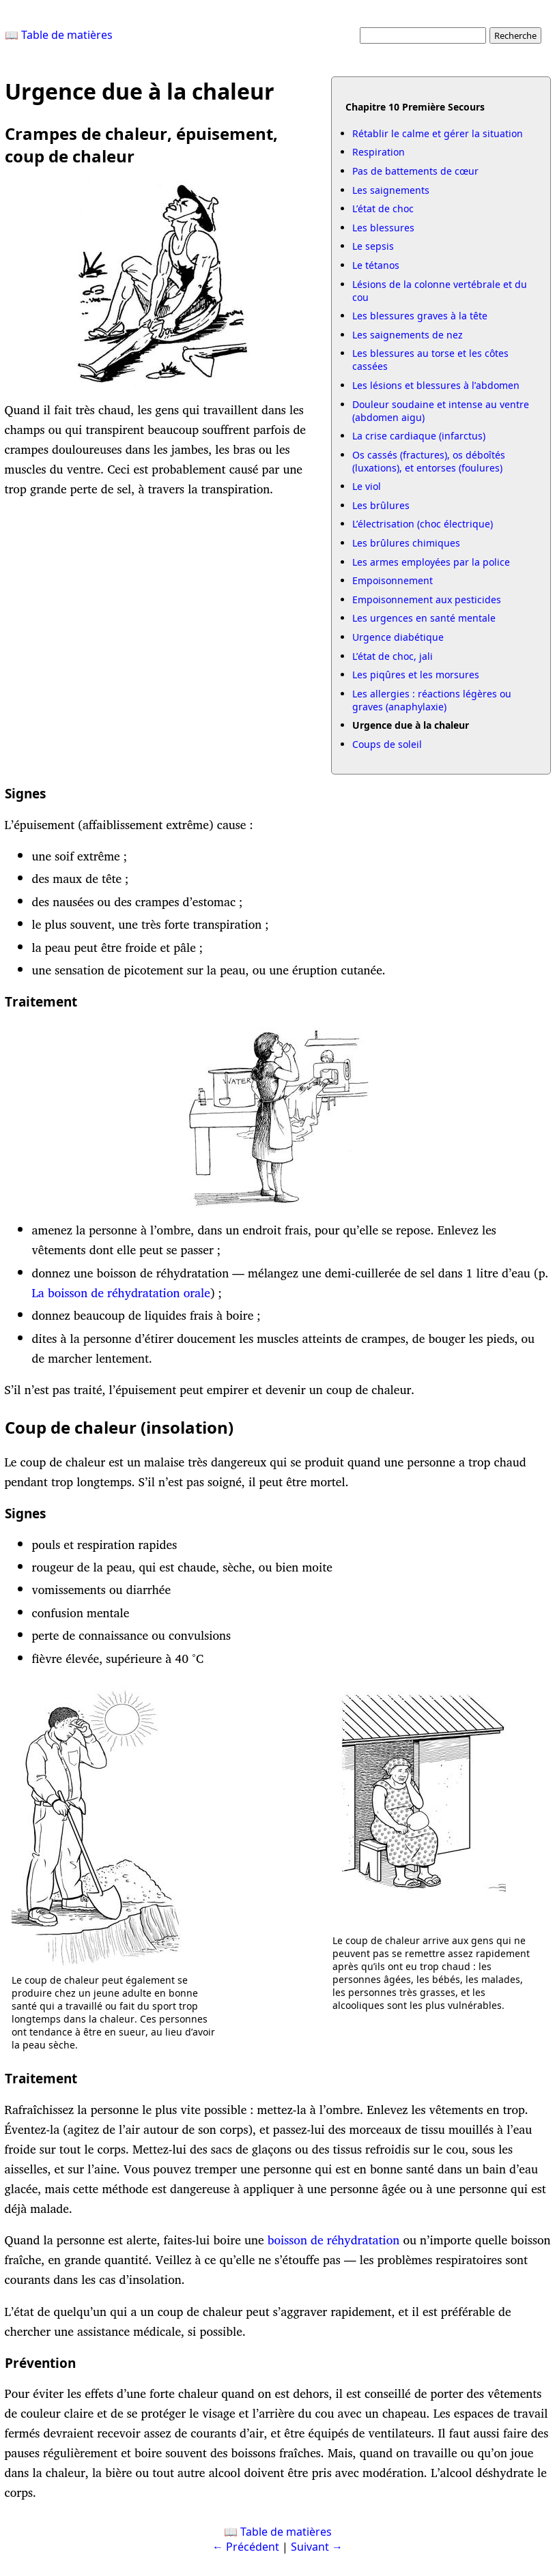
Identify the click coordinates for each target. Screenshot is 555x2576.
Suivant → (317, 2546)
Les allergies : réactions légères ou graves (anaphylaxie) (431, 700)
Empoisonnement (392, 580)
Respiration (378, 151)
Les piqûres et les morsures (415, 674)
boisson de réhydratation (335, 2240)
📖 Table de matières (59, 34)
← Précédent (245, 2546)
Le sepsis (373, 246)
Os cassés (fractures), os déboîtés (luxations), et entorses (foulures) (428, 461)
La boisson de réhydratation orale (121, 1293)
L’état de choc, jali (392, 656)
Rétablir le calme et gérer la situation (437, 133)
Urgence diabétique (398, 637)
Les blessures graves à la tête (419, 315)
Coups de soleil (387, 744)
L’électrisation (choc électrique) (422, 523)
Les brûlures (381, 505)
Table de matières (286, 2531)
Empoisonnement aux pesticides (426, 599)
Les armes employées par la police (431, 561)
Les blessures (383, 227)
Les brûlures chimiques (406, 542)
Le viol (366, 486)
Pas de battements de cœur (415, 170)
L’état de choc (383, 208)
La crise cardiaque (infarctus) (418, 435)
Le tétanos (375, 265)
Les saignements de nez (407, 334)
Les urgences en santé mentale (424, 617)
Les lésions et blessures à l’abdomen (436, 385)
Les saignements (390, 190)
